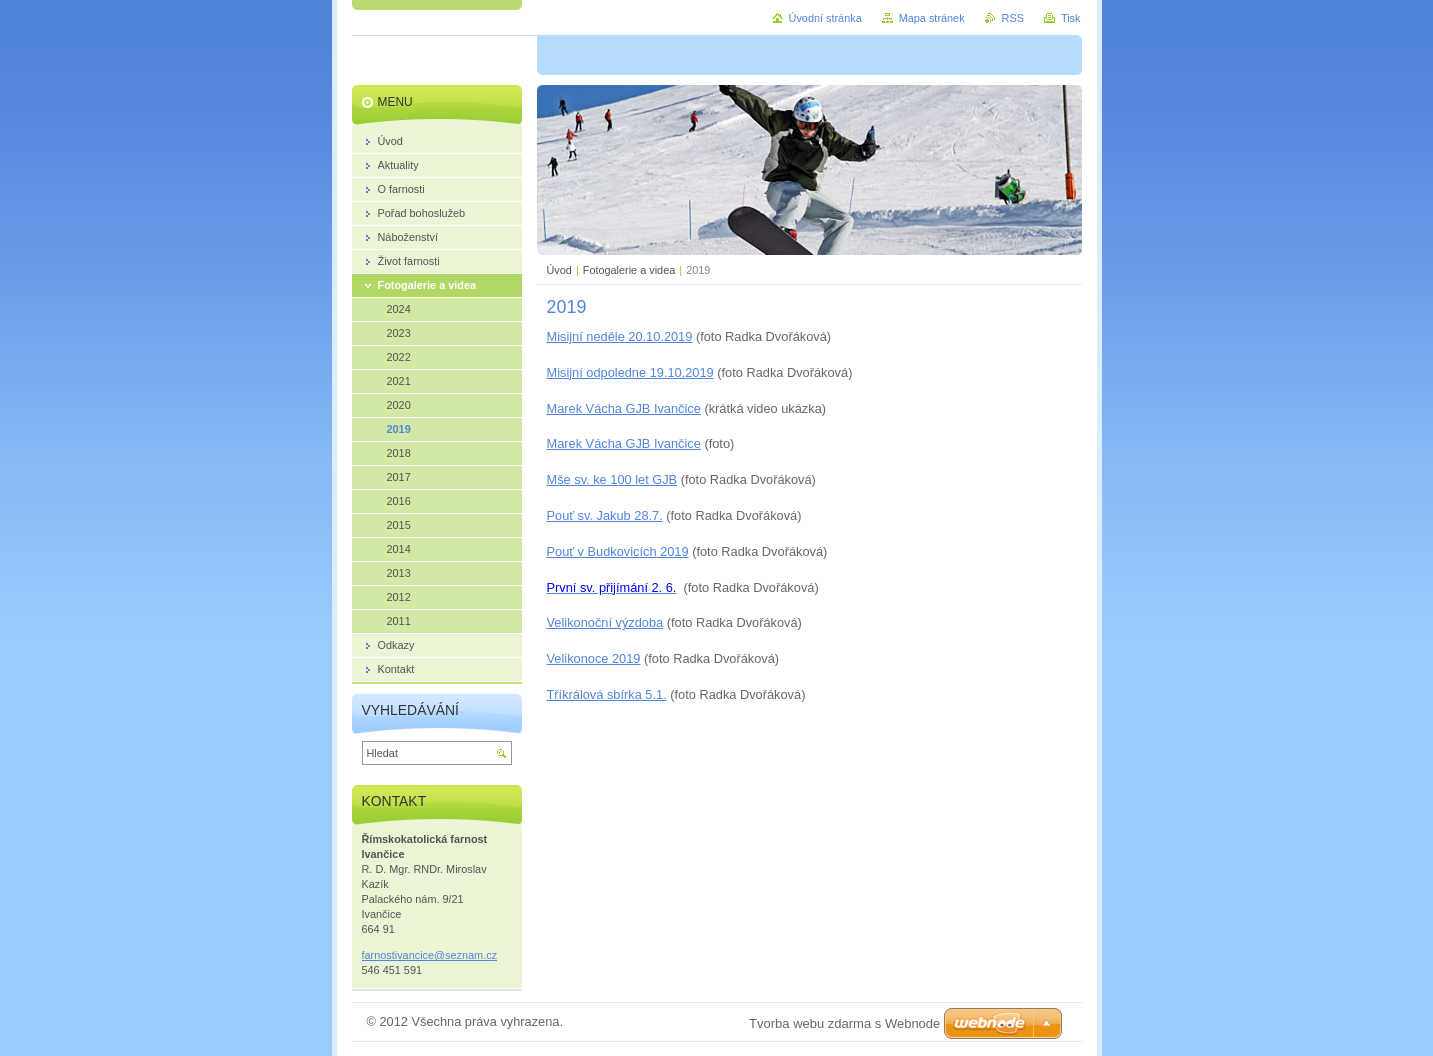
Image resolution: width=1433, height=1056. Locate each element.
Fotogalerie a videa (629, 270)
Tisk (1071, 18)
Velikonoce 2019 (594, 658)
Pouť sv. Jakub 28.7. (605, 515)
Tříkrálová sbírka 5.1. (607, 694)
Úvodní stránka (825, 18)
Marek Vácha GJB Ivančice (624, 408)
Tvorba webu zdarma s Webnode (844, 1023)
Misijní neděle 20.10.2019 (620, 336)
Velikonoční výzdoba (605, 622)
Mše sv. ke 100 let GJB (612, 479)
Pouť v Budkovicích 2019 (618, 551)
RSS (1013, 18)
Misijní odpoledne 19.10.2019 (630, 372)
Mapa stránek (932, 18)
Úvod (559, 270)
